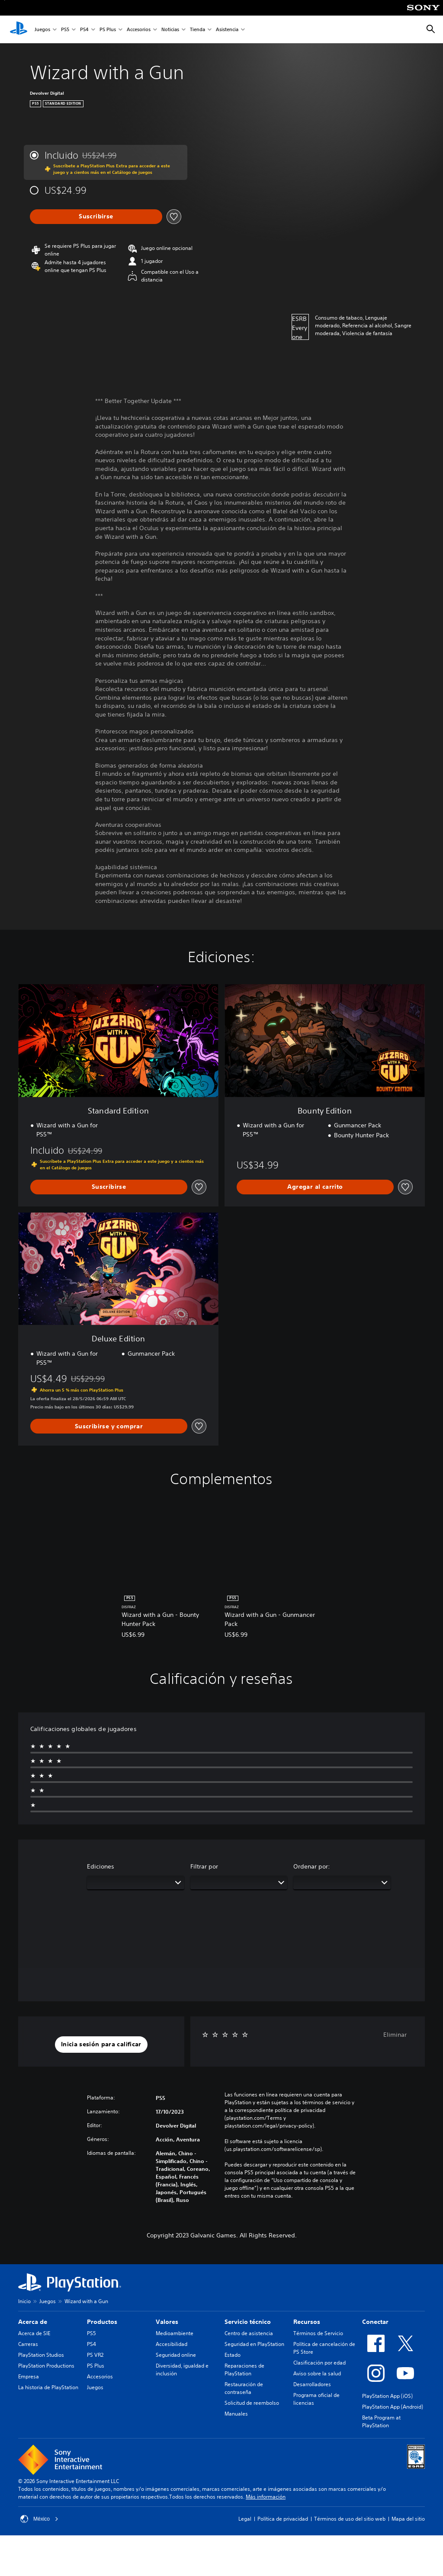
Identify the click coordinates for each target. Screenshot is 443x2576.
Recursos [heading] (306, 2322)
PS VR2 (95, 2354)
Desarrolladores (312, 2384)
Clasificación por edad (319, 2362)
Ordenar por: (311, 1866)
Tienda (197, 29)
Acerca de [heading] (32, 2322)
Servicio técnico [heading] (248, 2322)
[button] (101, 2044)
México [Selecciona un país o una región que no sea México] (39, 2519)
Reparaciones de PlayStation (244, 2369)
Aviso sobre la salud (317, 2373)
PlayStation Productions (46, 2365)
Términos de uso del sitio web (349, 2518)
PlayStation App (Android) (392, 2406)
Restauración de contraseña (244, 2388)
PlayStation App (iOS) (387, 2396)
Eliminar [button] (395, 2034)
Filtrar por (204, 1866)
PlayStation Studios (41, 2354)
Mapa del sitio (408, 2518)
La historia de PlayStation (48, 2387)
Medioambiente (174, 2333)
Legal (244, 2518)
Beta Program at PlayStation (381, 2421)
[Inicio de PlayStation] (18, 29)
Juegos (42, 29)
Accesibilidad (171, 2344)
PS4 (84, 29)
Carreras (28, 2344)
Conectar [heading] (375, 2322)
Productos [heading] (102, 2322)
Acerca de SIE (34, 2333)
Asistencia (227, 29)
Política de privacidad (282, 2518)
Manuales (236, 2413)
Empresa (28, 2376)
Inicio (24, 2301)
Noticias (170, 29)
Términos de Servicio (318, 2333)
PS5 (65, 29)
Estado (233, 2354)
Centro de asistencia (249, 2333)
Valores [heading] (167, 2322)
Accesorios (139, 29)
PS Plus (108, 29)
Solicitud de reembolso (252, 2402)
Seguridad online (176, 2354)
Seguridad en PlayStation (254, 2344)
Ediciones (100, 1866)
